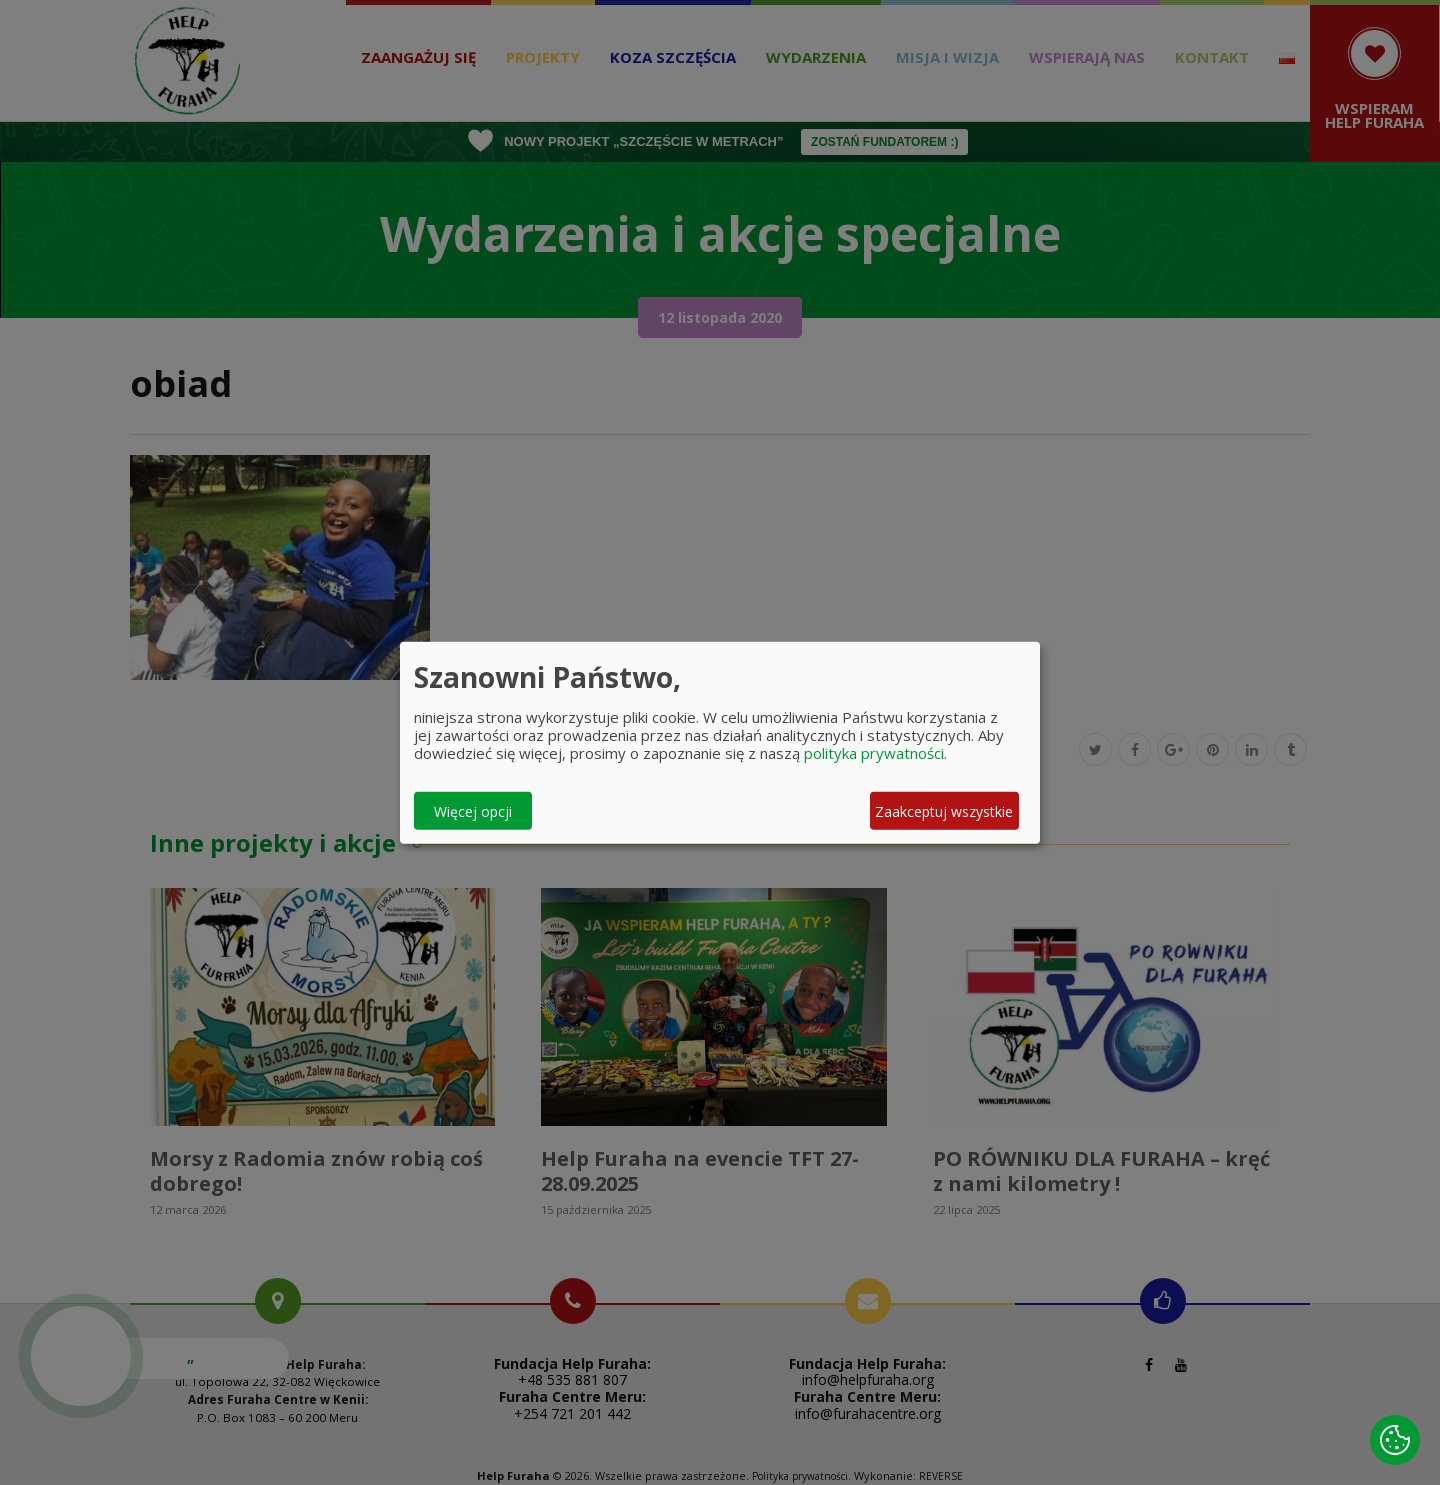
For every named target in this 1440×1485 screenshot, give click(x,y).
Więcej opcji (473, 810)
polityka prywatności (874, 753)
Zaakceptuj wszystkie (944, 810)
